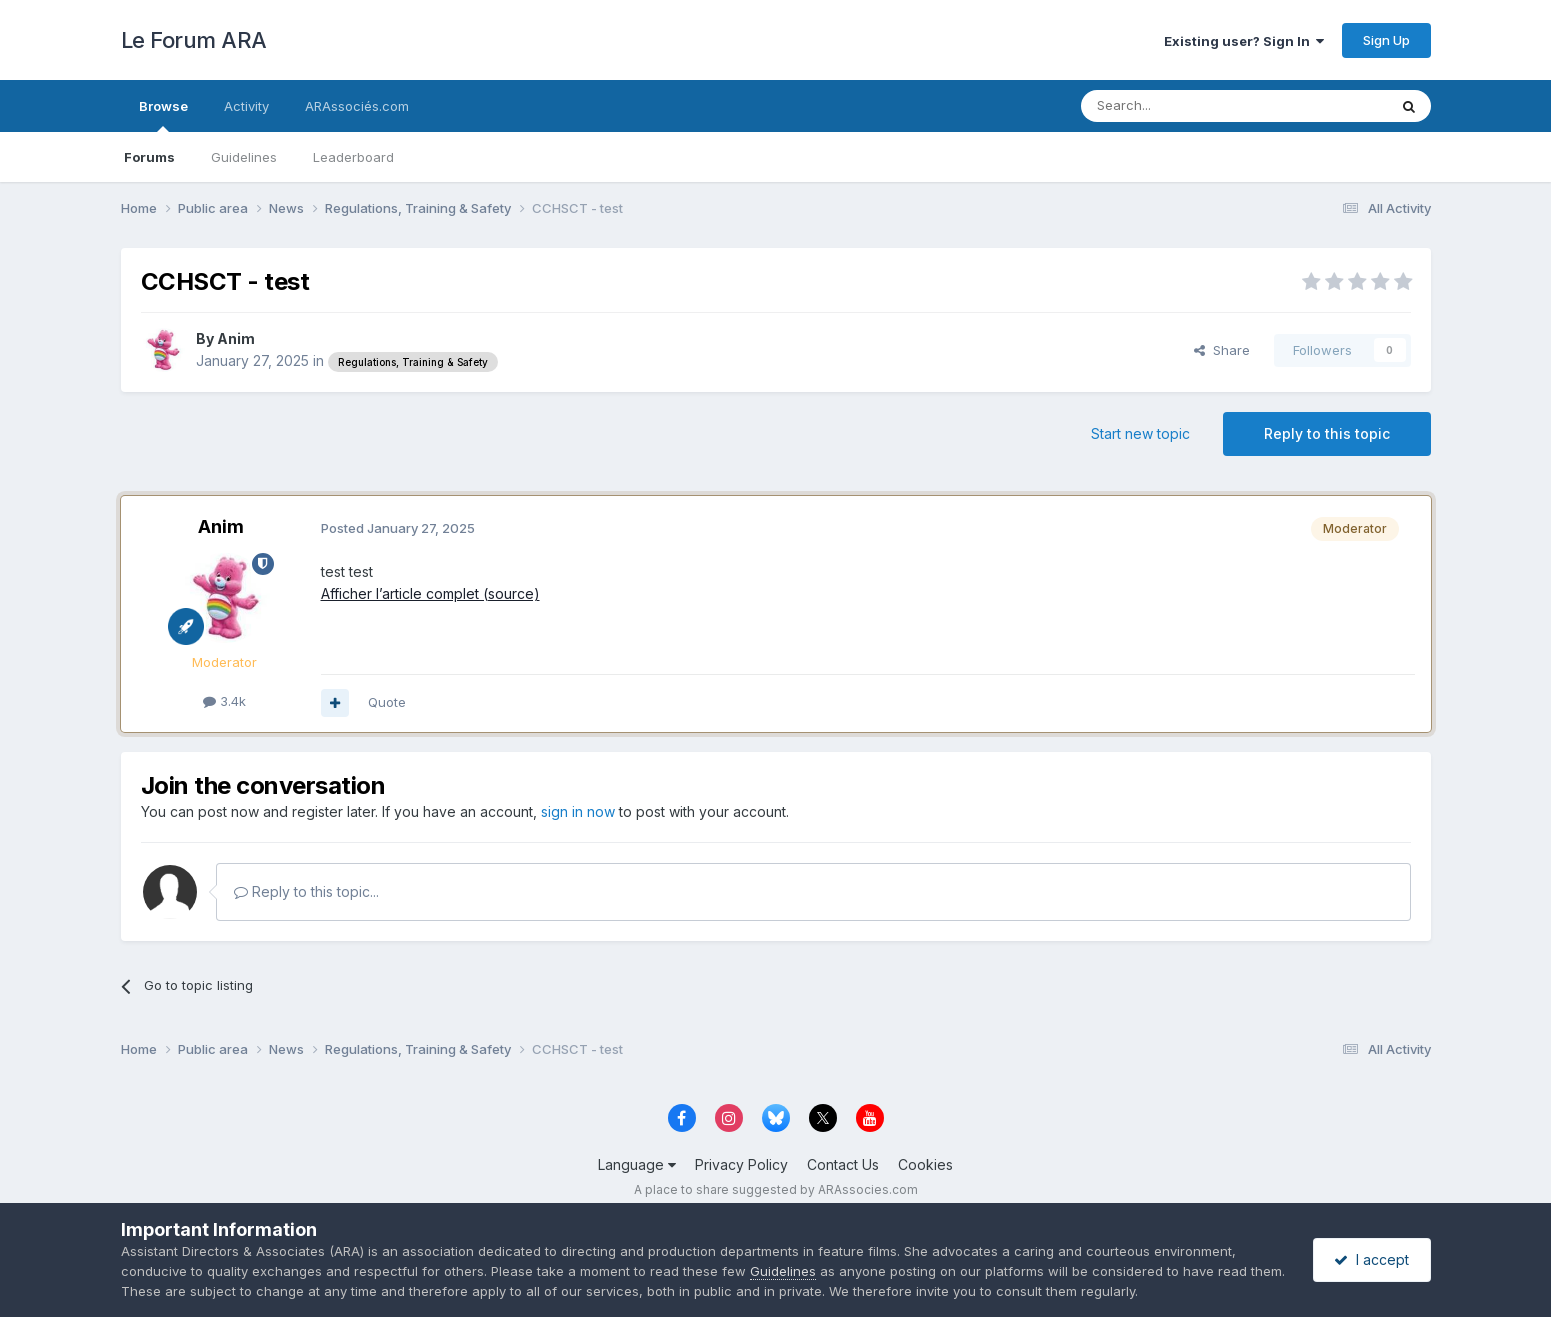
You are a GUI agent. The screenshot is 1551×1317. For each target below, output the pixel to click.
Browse (163, 115)
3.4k (224, 701)
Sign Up (1386, 40)
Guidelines (244, 157)
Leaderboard (353, 157)
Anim (236, 338)
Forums (149, 157)
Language (637, 1164)
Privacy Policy (741, 1164)
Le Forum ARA (194, 40)
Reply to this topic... (306, 891)
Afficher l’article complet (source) (430, 593)
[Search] (1183, 106)
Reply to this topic (1327, 433)
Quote (387, 702)
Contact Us (843, 1164)
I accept (1371, 1259)
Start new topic (1140, 433)
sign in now (578, 811)
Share (1222, 350)
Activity (246, 106)
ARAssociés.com (357, 106)
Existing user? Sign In (1244, 41)
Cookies (925, 1164)
